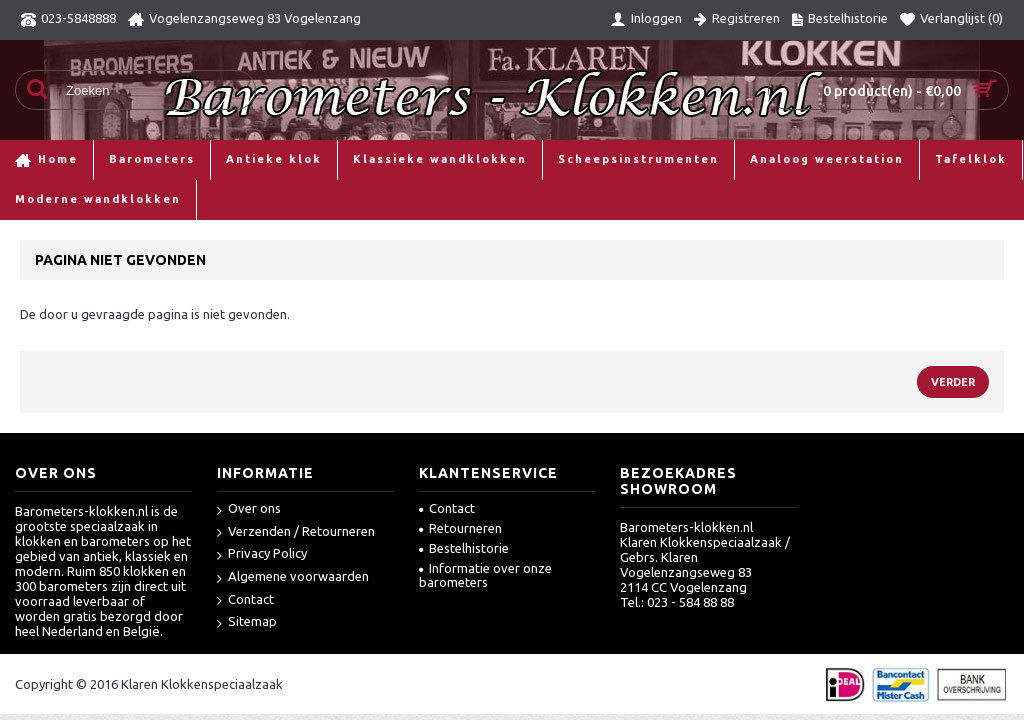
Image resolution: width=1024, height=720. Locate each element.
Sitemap (247, 622)
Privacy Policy (262, 554)
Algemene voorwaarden (293, 577)
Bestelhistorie (464, 548)
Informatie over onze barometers (485, 575)
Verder (953, 382)
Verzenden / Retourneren (296, 532)
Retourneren (460, 528)
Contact (245, 600)
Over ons (249, 509)
